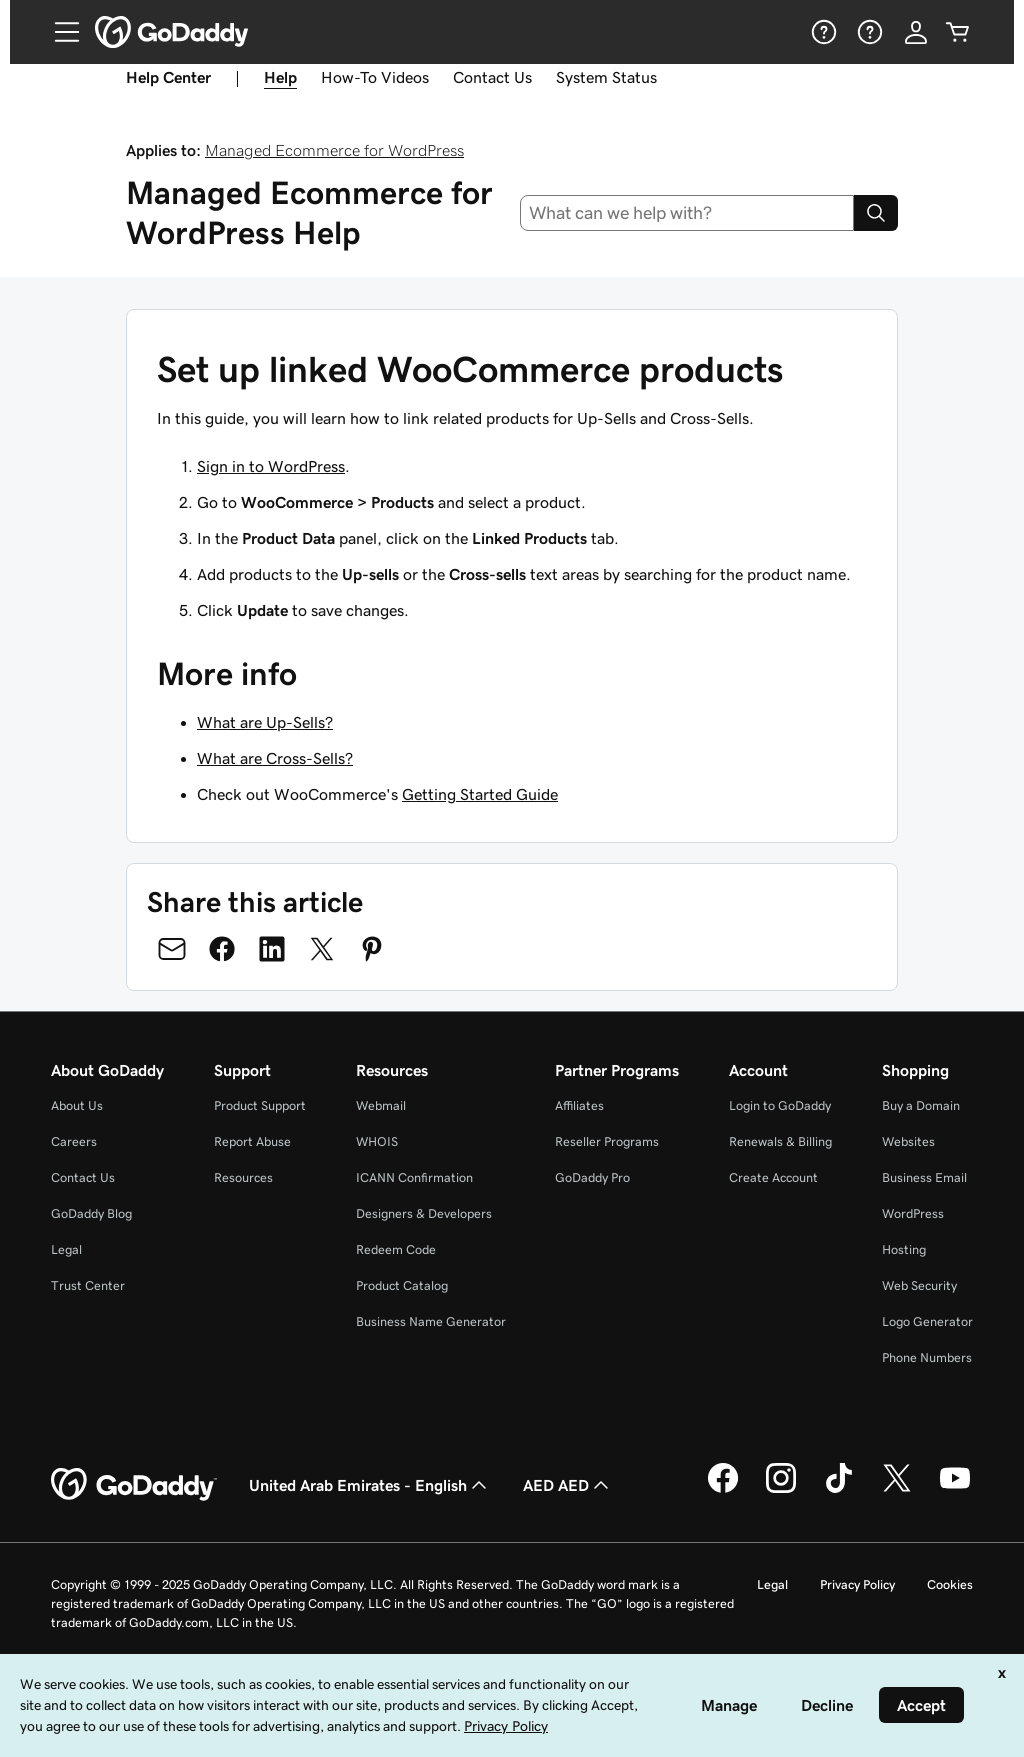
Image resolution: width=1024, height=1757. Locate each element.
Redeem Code (396, 1249)
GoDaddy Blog (91, 1213)
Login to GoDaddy (780, 1105)
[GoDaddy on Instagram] (781, 1490)
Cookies (950, 1584)
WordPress (913, 1213)
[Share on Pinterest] (372, 949)
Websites (908, 1141)
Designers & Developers (424, 1213)
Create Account (773, 1177)
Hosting (904, 1249)
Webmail (381, 1105)
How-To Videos (375, 77)
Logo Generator (927, 1321)
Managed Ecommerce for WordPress (334, 150)
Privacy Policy (857, 1584)
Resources (243, 1177)
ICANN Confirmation (414, 1177)
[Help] (822, 32)
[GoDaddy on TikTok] (839, 1490)
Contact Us (492, 77)
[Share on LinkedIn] (272, 949)
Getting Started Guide (480, 794)
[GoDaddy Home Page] (134, 1485)
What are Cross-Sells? (275, 758)
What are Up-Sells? (265, 722)
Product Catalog (402, 1285)
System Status (606, 77)
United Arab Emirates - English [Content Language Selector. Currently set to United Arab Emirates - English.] (370, 1485)
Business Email (924, 1177)
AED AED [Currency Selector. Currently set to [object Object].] (568, 1485)
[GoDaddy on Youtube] (955, 1490)
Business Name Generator (431, 1321)
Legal (66, 1249)
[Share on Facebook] (222, 949)
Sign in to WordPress (271, 466)
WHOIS (377, 1141)
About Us (77, 1105)
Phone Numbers (927, 1357)
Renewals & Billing (780, 1141)
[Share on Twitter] (322, 949)
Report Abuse (252, 1141)
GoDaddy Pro (592, 1177)
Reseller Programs (607, 1141)
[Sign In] (916, 32)
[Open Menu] (59, 32)
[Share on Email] (172, 949)
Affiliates (579, 1105)
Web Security (919, 1285)
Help (280, 77)
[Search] (876, 213)
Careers (74, 1141)
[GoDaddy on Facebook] (723, 1490)
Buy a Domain (921, 1105)
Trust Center (88, 1285)
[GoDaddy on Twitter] (897, 1490)
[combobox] (687, 213)
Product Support (260, 1105)
